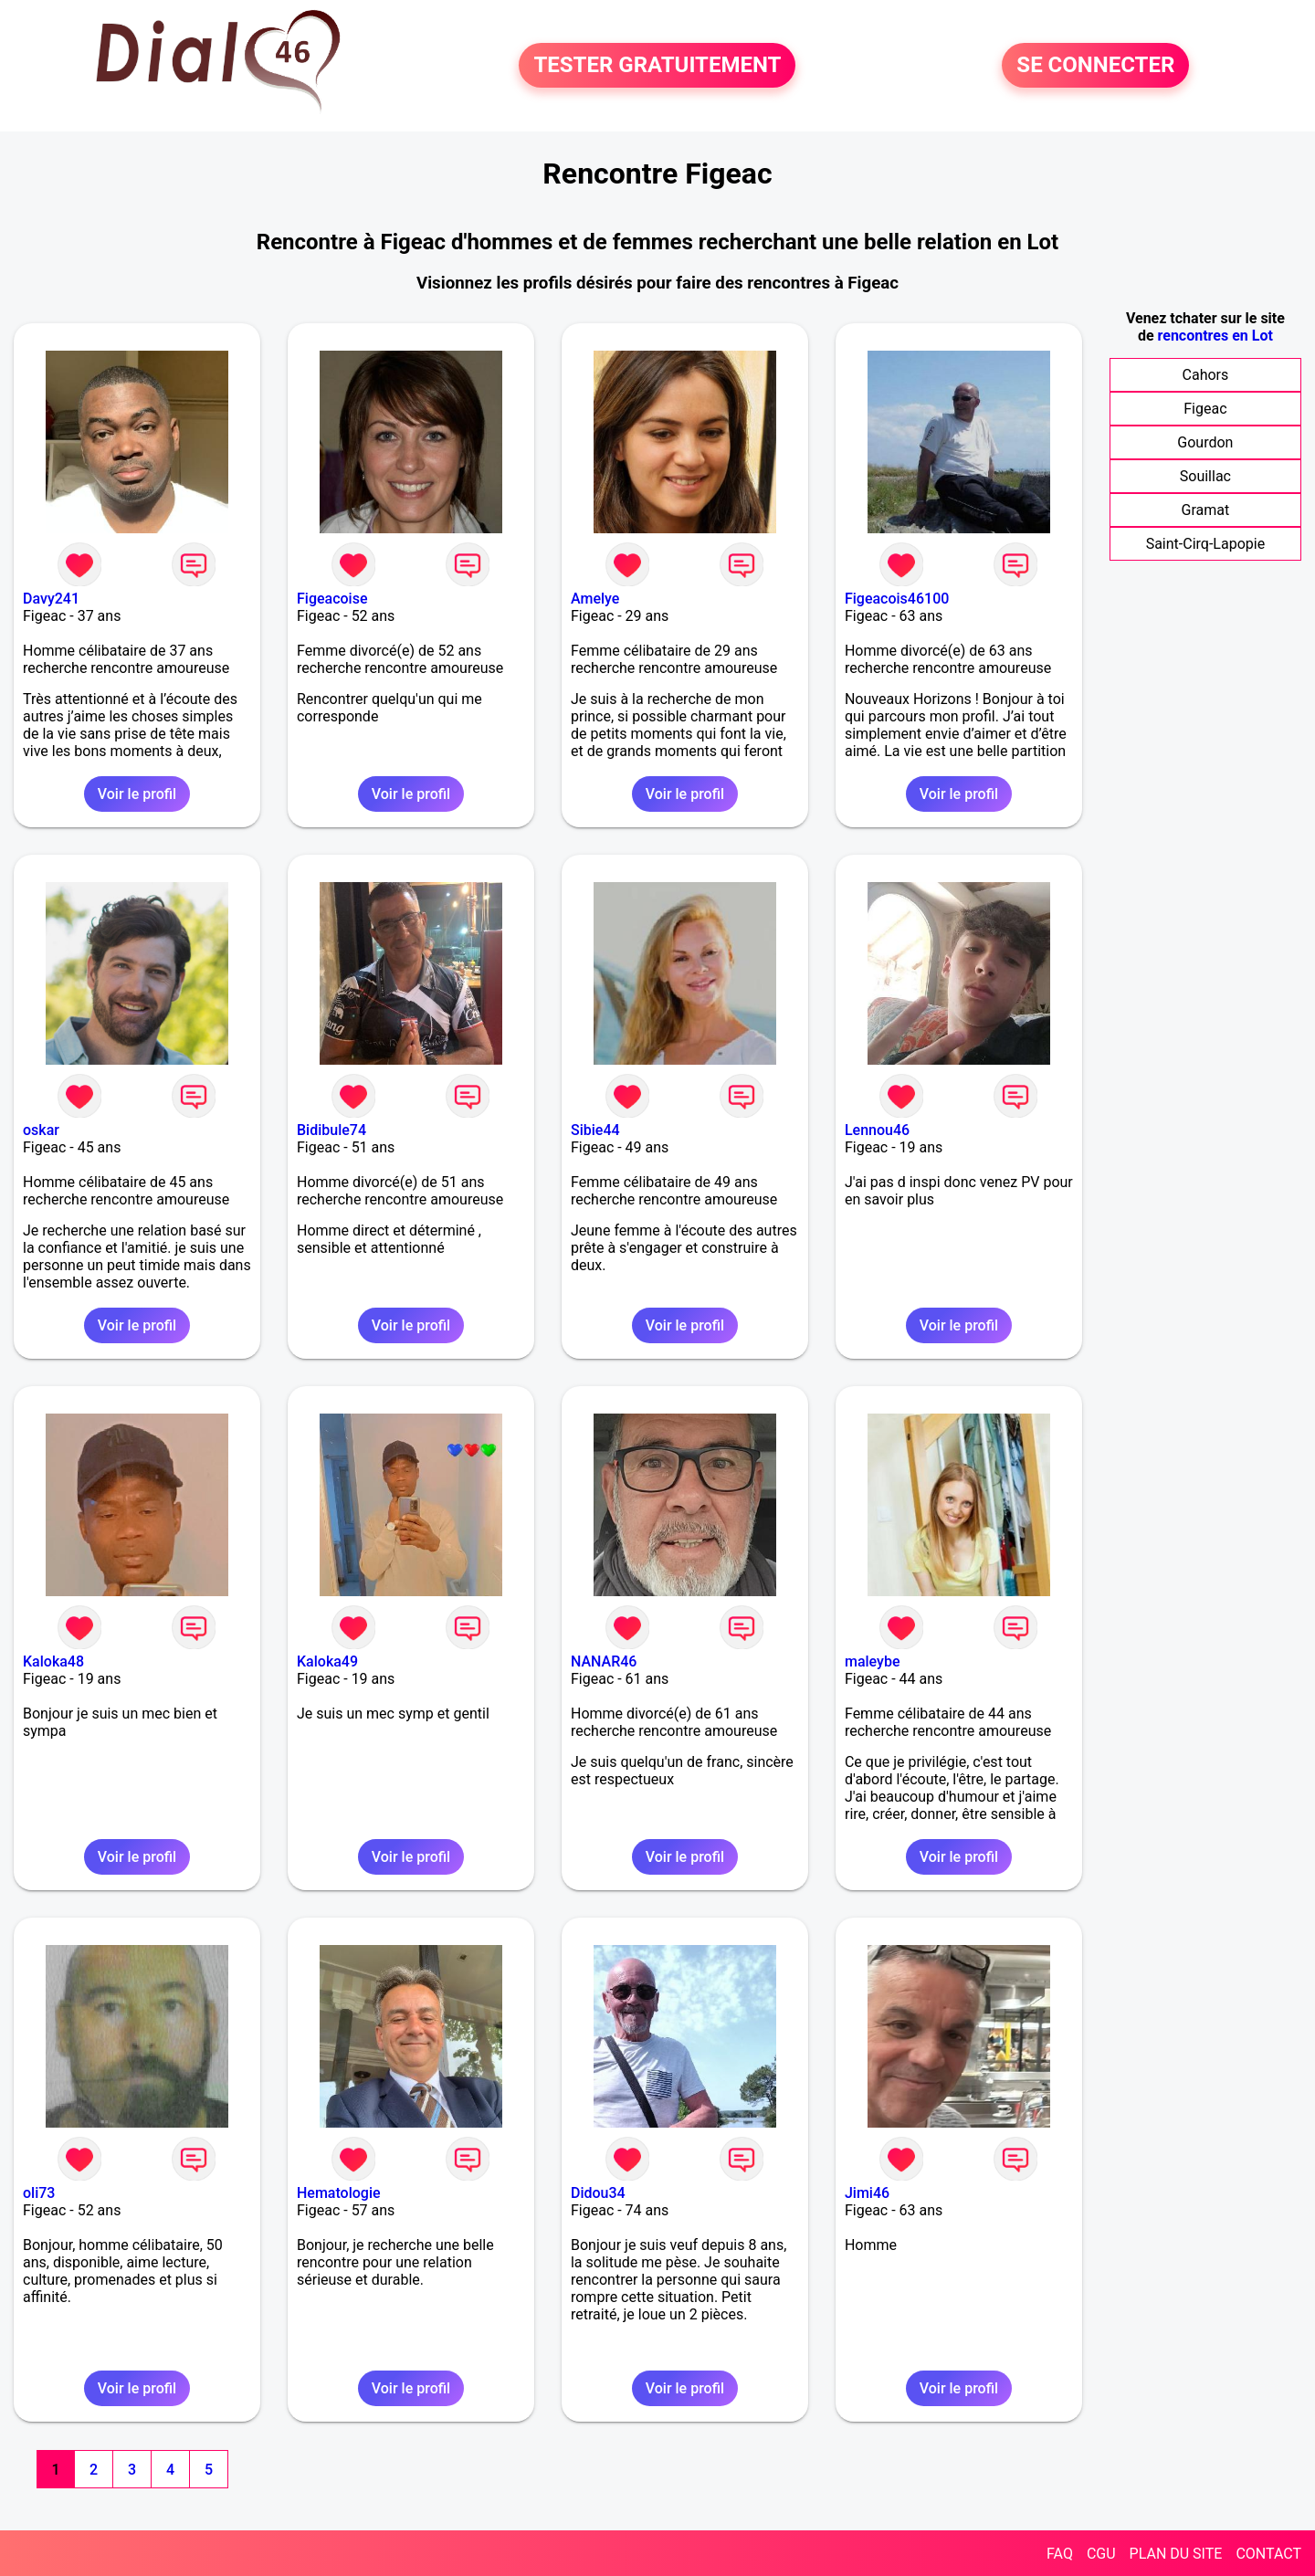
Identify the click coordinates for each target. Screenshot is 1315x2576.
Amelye (595, 598)
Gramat (1206, 510)
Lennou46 (877, 1130)
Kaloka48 (53, 1661)
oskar (41, 1130)
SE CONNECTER (1095, 66)
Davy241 (51, 598)
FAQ (1060, 2553)
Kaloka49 (327, 1661)
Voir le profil (137, 794)
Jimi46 (867, 2193)
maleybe (872, 1661)
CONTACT (1268, 2553)
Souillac (1205, 476)
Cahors (1206, 375)
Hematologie (339, 2193)
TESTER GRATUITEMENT (657, 66)
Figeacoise (332, 598)
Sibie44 (595, 1130)
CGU (1101, 2553)
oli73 (39, 2193)
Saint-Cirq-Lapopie (1205, 543)
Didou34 (598, 2193)
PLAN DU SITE (1176, 2553)
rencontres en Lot (1215, 335)
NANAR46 (603, 1661)
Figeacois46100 (897, 598)
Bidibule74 (331, 1130)
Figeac (1205, 408)
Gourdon (1205, 442)
